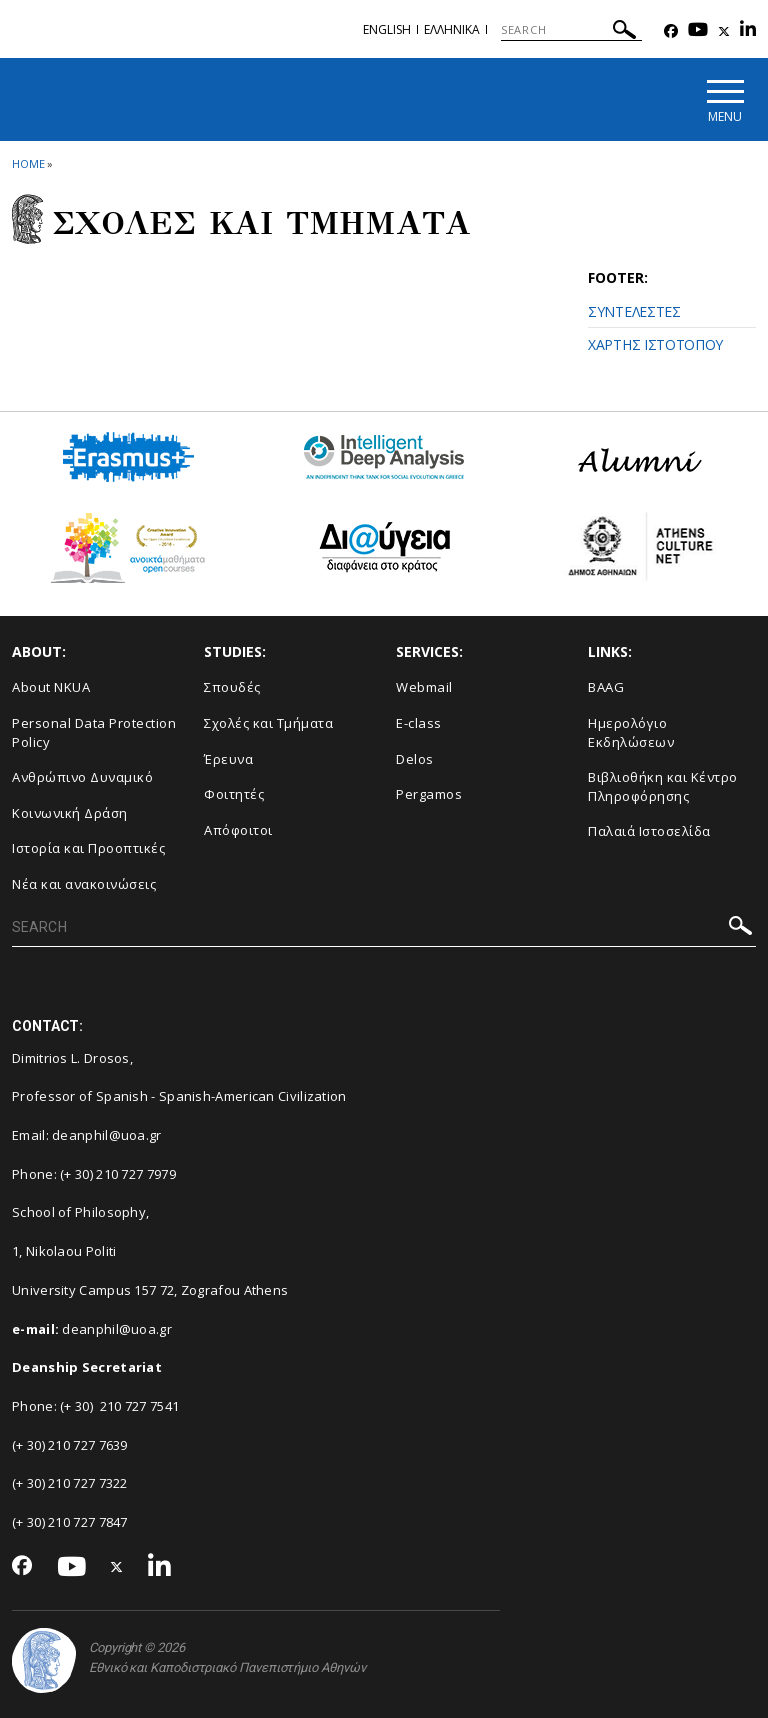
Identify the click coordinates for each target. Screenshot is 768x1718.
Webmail (424, 687)
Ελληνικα (452, 29)
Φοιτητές (234, 794)
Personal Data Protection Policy (94, 732)
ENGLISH (387, 29)
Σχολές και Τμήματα (268, 723)
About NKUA (51, 687)
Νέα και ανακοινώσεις (84, 884)
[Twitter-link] (724, 31)
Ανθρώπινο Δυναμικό (82, 777)
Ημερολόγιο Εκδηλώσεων (631, 732)
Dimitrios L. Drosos (71, 1058)
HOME (28, 163)
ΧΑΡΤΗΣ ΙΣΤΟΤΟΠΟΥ (655, 344)
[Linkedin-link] (748, 31)
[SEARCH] (571, 30)
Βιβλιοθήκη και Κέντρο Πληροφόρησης (663, 786)
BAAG (606, 687)
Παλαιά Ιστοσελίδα (649, 831)
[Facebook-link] (671, 31)
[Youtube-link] (698, 31)
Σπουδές (232, 687)
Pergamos (429, 794)
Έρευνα (228, 759)
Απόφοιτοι (238, 830)
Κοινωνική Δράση (70, 813)
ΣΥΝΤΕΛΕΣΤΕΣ (634, 311)
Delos (415, 759)
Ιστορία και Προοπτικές (88, 848)
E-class (419, 723)
